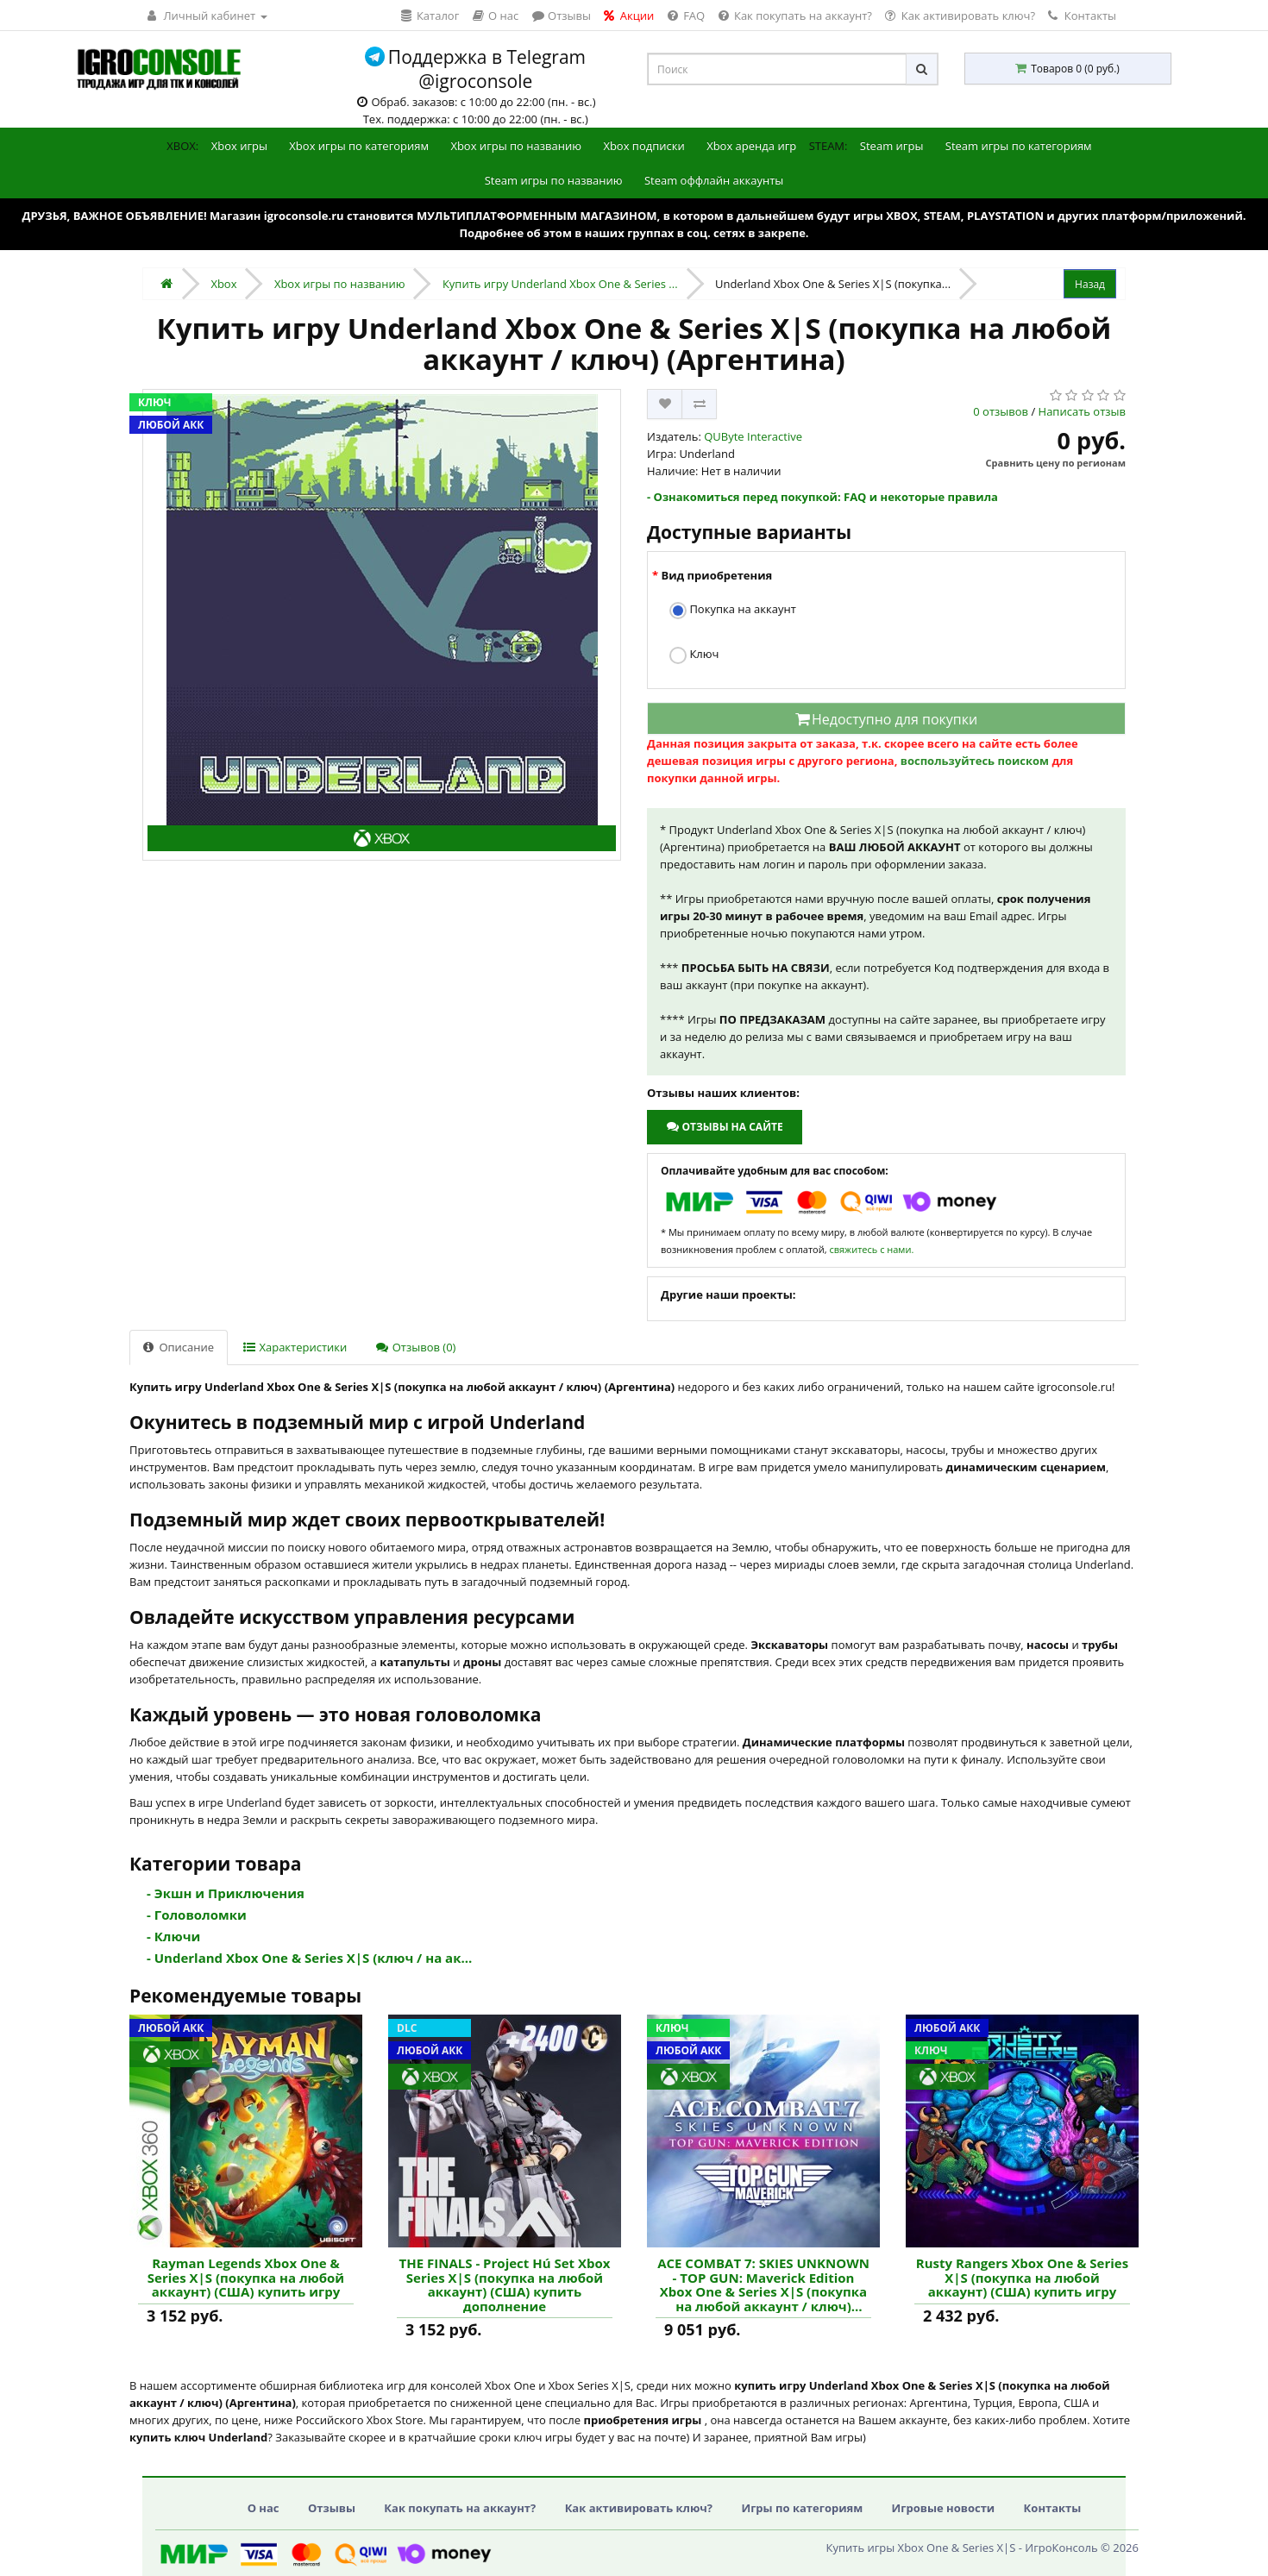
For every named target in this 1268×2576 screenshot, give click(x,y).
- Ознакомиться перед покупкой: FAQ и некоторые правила (822, 497)
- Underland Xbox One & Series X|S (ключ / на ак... (309, 1957)
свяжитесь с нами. (871, 1249)
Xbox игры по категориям (359, 146)
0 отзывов (1000, 411)
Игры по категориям (802, 2508)
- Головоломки (197, 1914)
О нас (263, 2508)
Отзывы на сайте (724, 1126)
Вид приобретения (716, 575)
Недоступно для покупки (886, 719)
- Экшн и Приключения (225, 1893)
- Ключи (173, 1936)
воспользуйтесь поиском (975, 760)
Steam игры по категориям (1018, 146)
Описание (178, 1347)
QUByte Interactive (753, 436)
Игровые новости (943, 2508)
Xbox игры (239, 146)
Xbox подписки (643, 146)
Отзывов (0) (415, 1347)
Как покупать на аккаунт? (460, 2508)
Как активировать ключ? (638, 2508)
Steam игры (892, 146)
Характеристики (295, 1347)
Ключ (694, 655)
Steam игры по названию (554, 180)
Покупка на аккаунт (732, 610)
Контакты (1082, 15)
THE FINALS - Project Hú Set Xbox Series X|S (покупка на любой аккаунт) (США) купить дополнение (505, 2284)
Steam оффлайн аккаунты (713, 180)
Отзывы (331, 2508)
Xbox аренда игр (751, 146)
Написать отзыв (1082, 411)
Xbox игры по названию (515, 146)
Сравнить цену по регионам (1056, 462)
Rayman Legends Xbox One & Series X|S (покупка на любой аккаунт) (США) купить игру (246, 2277)
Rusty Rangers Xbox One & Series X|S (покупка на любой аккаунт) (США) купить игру (1022, 2277)
